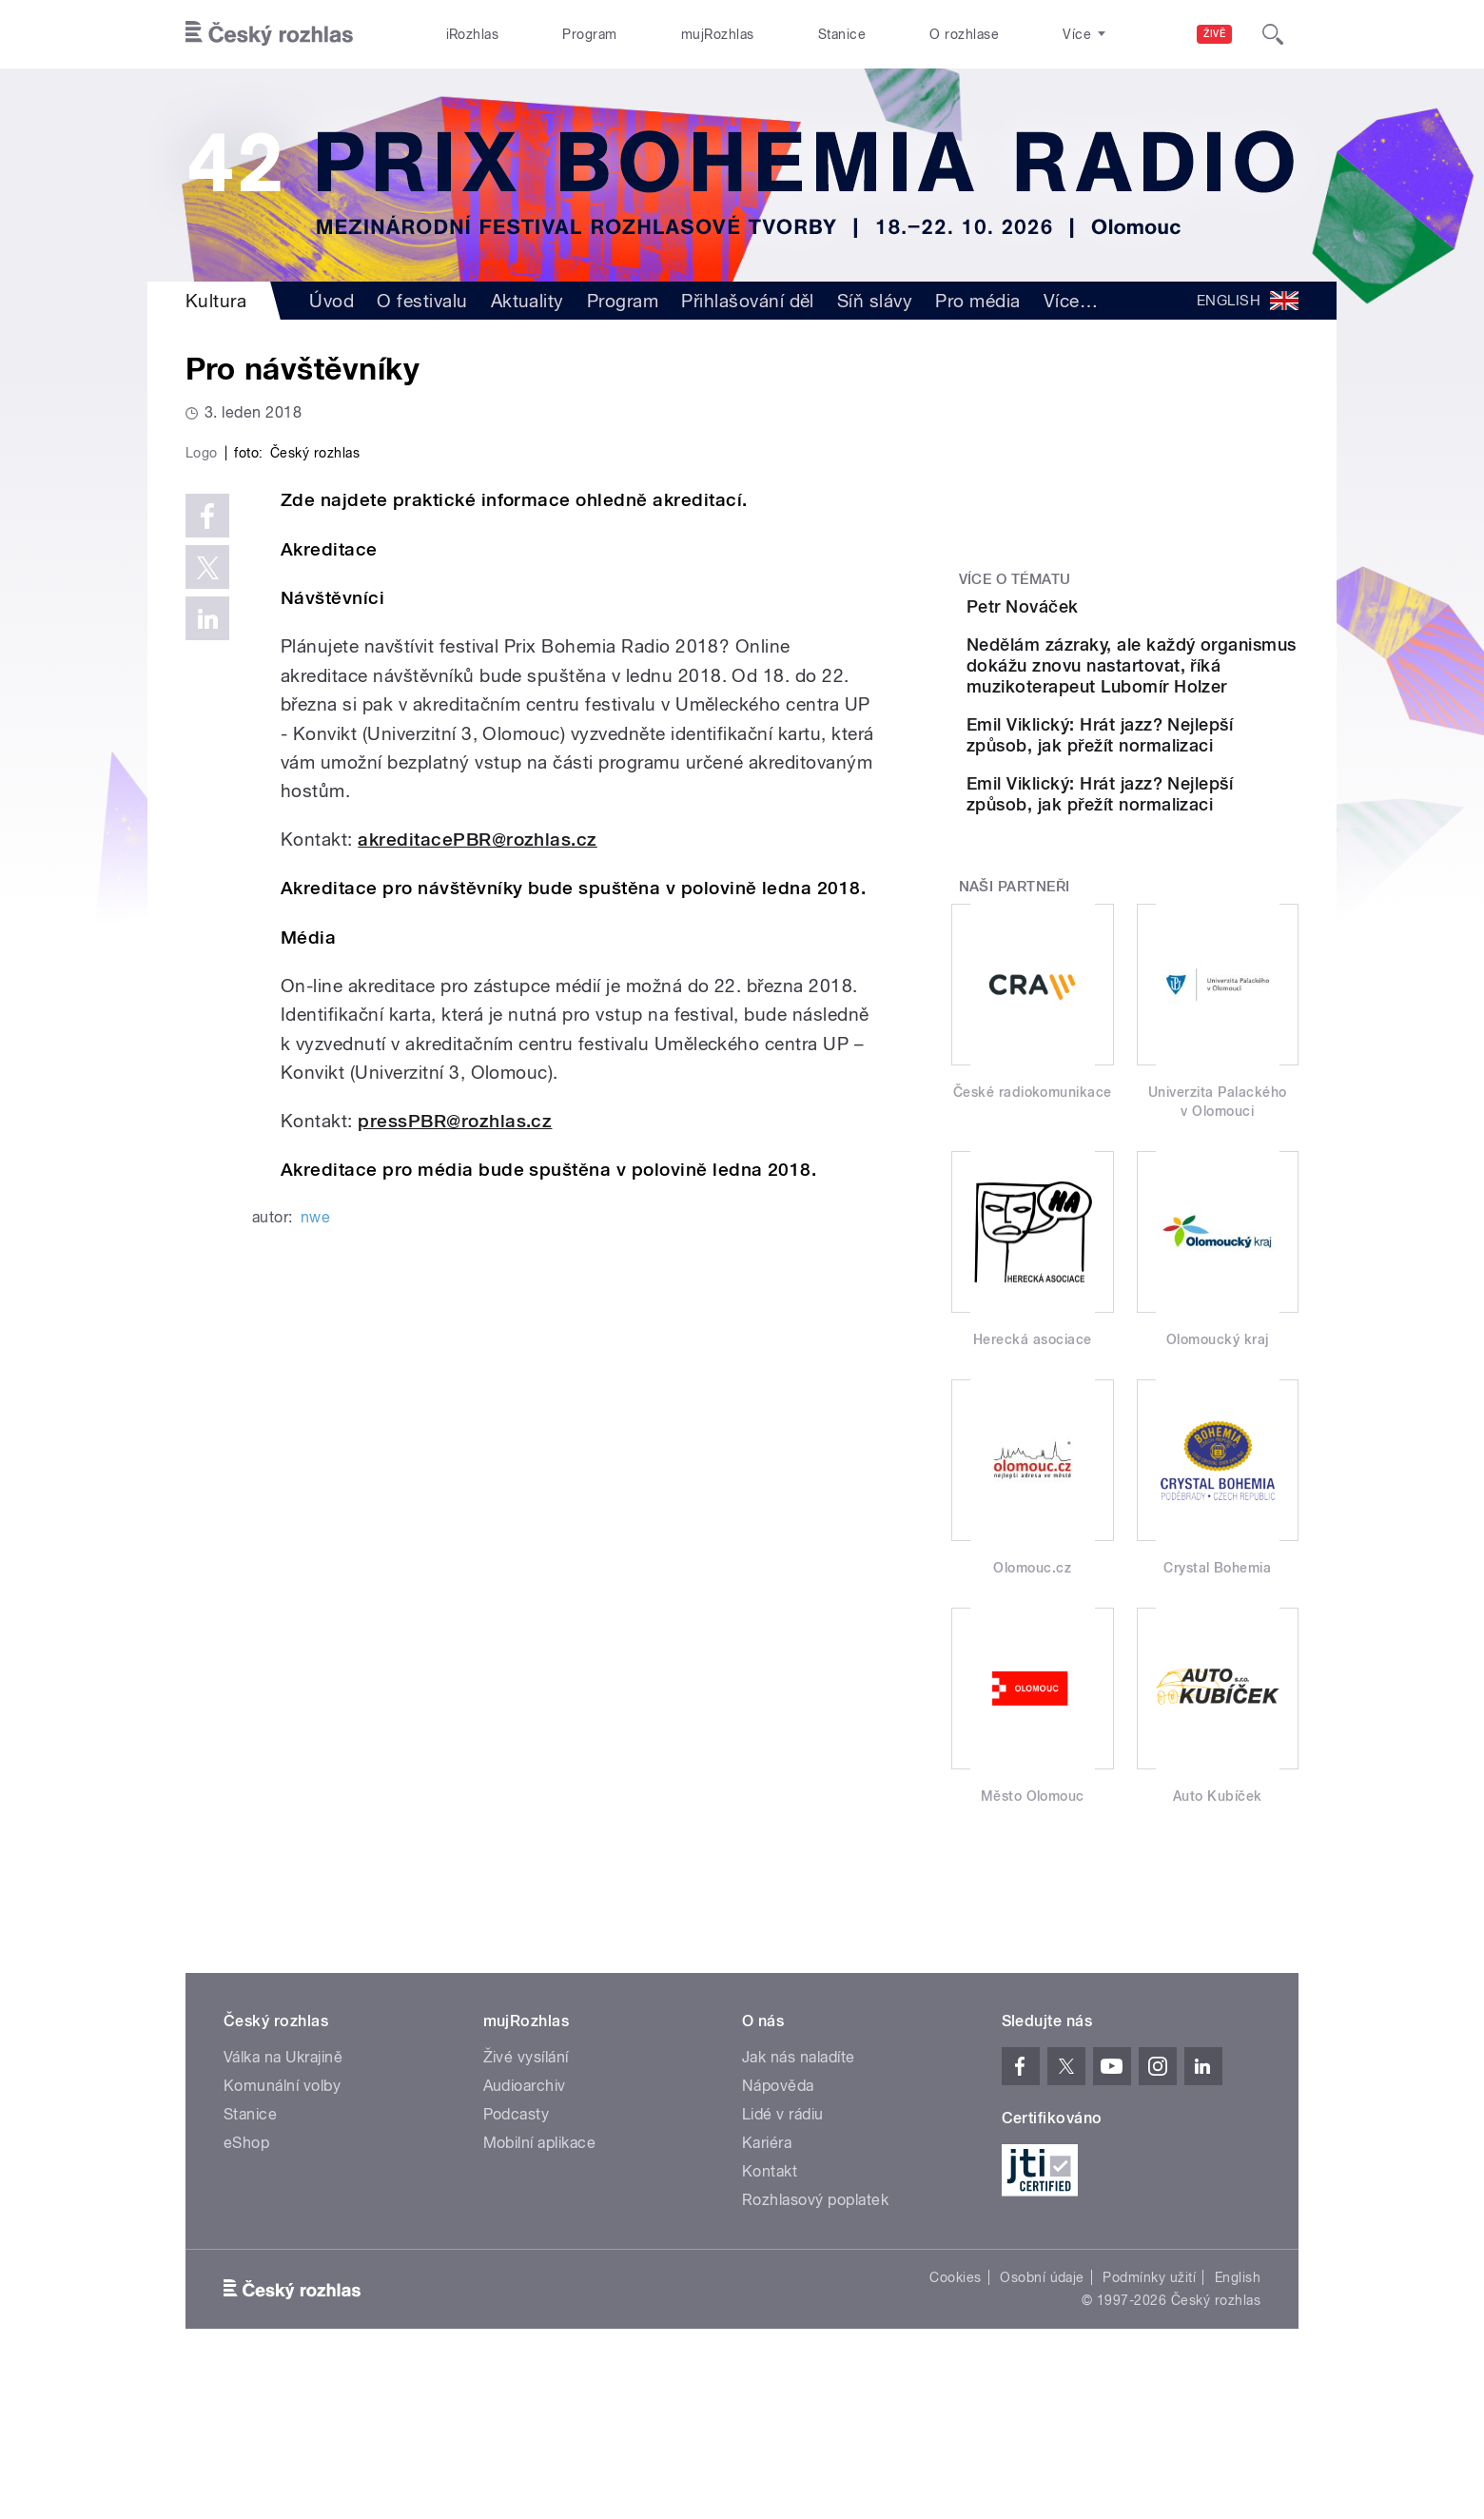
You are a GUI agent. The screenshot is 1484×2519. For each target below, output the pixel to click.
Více (1071, 300)
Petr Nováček (1129, 606)
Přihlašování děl (747, 300)
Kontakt (769, 2316)
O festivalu (422, 300)
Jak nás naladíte (798, 2202)
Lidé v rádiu (783, 2259)
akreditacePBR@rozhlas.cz (477, 1243)
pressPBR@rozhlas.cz (455, 1524)
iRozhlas (472, 34)
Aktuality (527, 300)
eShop (246, 2287)
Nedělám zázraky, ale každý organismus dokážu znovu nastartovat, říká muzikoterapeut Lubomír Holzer (1181, 735)
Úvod (331, 300)
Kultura (216, 300)
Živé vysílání (526, 2202)
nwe (315, 1621)
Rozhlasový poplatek (815, 2344)
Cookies (955, 2422)
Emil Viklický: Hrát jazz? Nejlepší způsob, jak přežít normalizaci (1182, 836)
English (1237, 2422)
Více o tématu (1015, 579)
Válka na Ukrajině (283, 2202)
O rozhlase (964, 34)
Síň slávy (874, 300)
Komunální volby (282, 2230)
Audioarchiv (524, 2230)
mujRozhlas (717, 34)
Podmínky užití (1149, 2422)
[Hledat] (1272, 34)
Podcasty (516, 2259)
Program (589, 34)
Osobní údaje (1042, 2422)
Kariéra (766, 2287)
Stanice (842, 34)
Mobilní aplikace (539, 2287)
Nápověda (778, 2230)
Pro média (977, 300)
